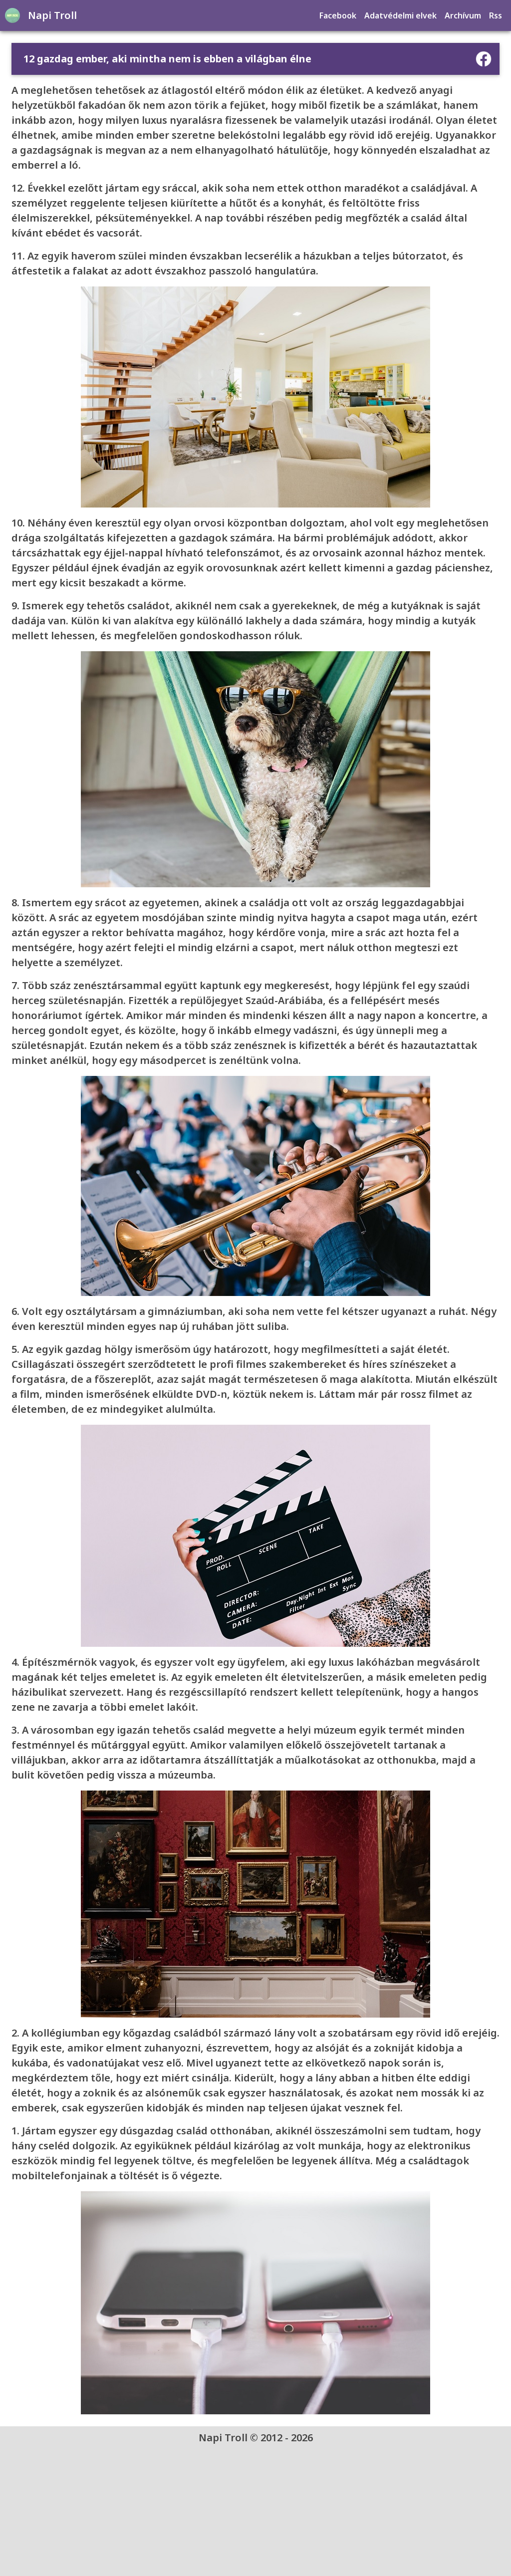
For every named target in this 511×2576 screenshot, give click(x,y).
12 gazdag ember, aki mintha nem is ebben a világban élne (167, 58)
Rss (496, 15)
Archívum (464, 15)
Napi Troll (51, 15)
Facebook (338, 15)
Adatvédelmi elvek (401, 15)
